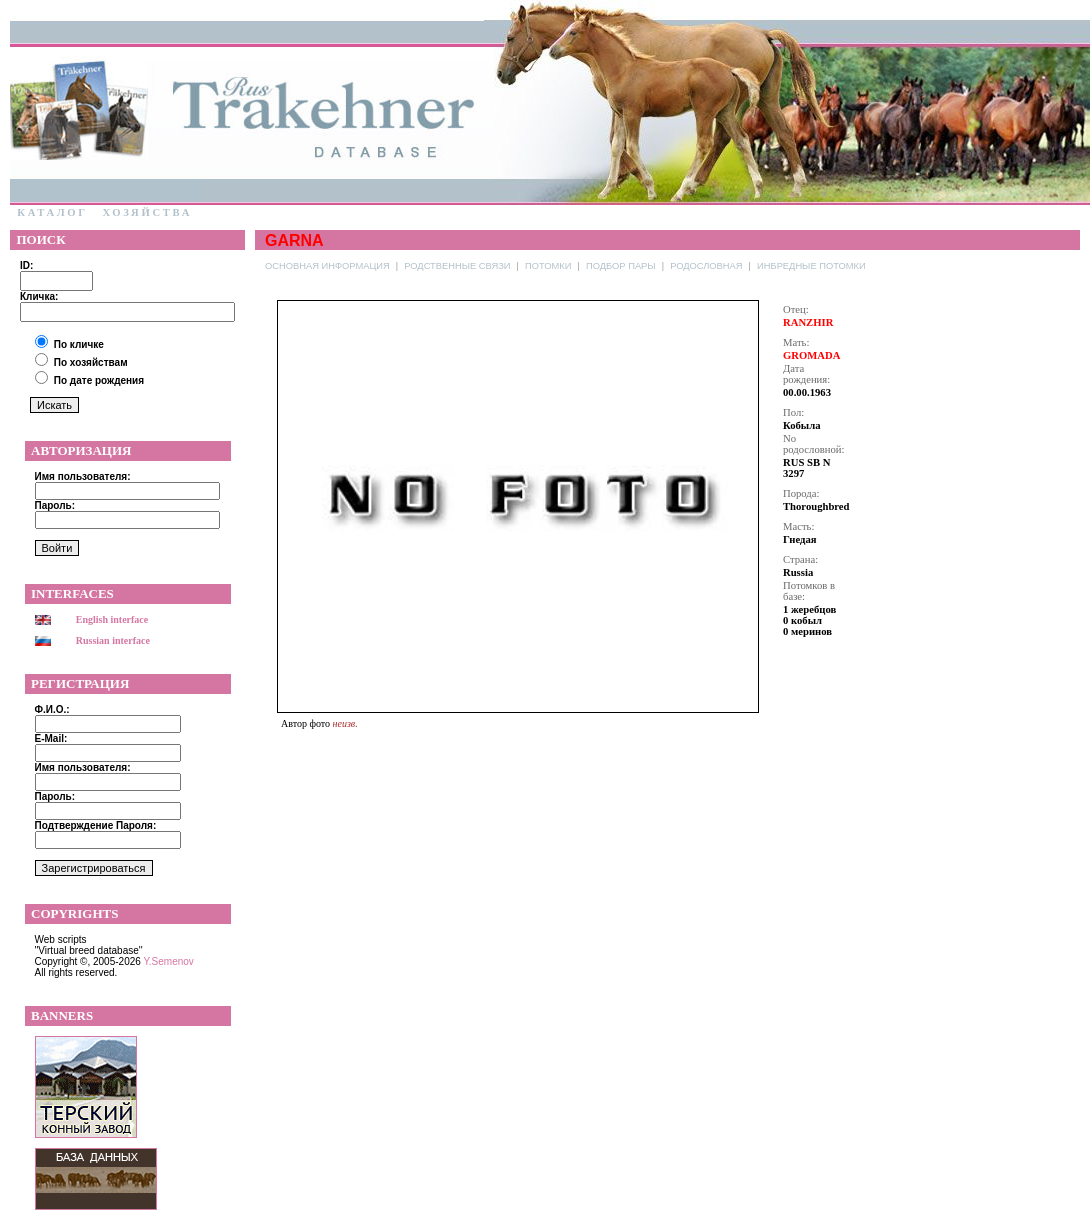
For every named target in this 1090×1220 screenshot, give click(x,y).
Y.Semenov (168, 961)
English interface (112, 619)
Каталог (52, 212)
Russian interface (113, 640)
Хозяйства (147, 212)
